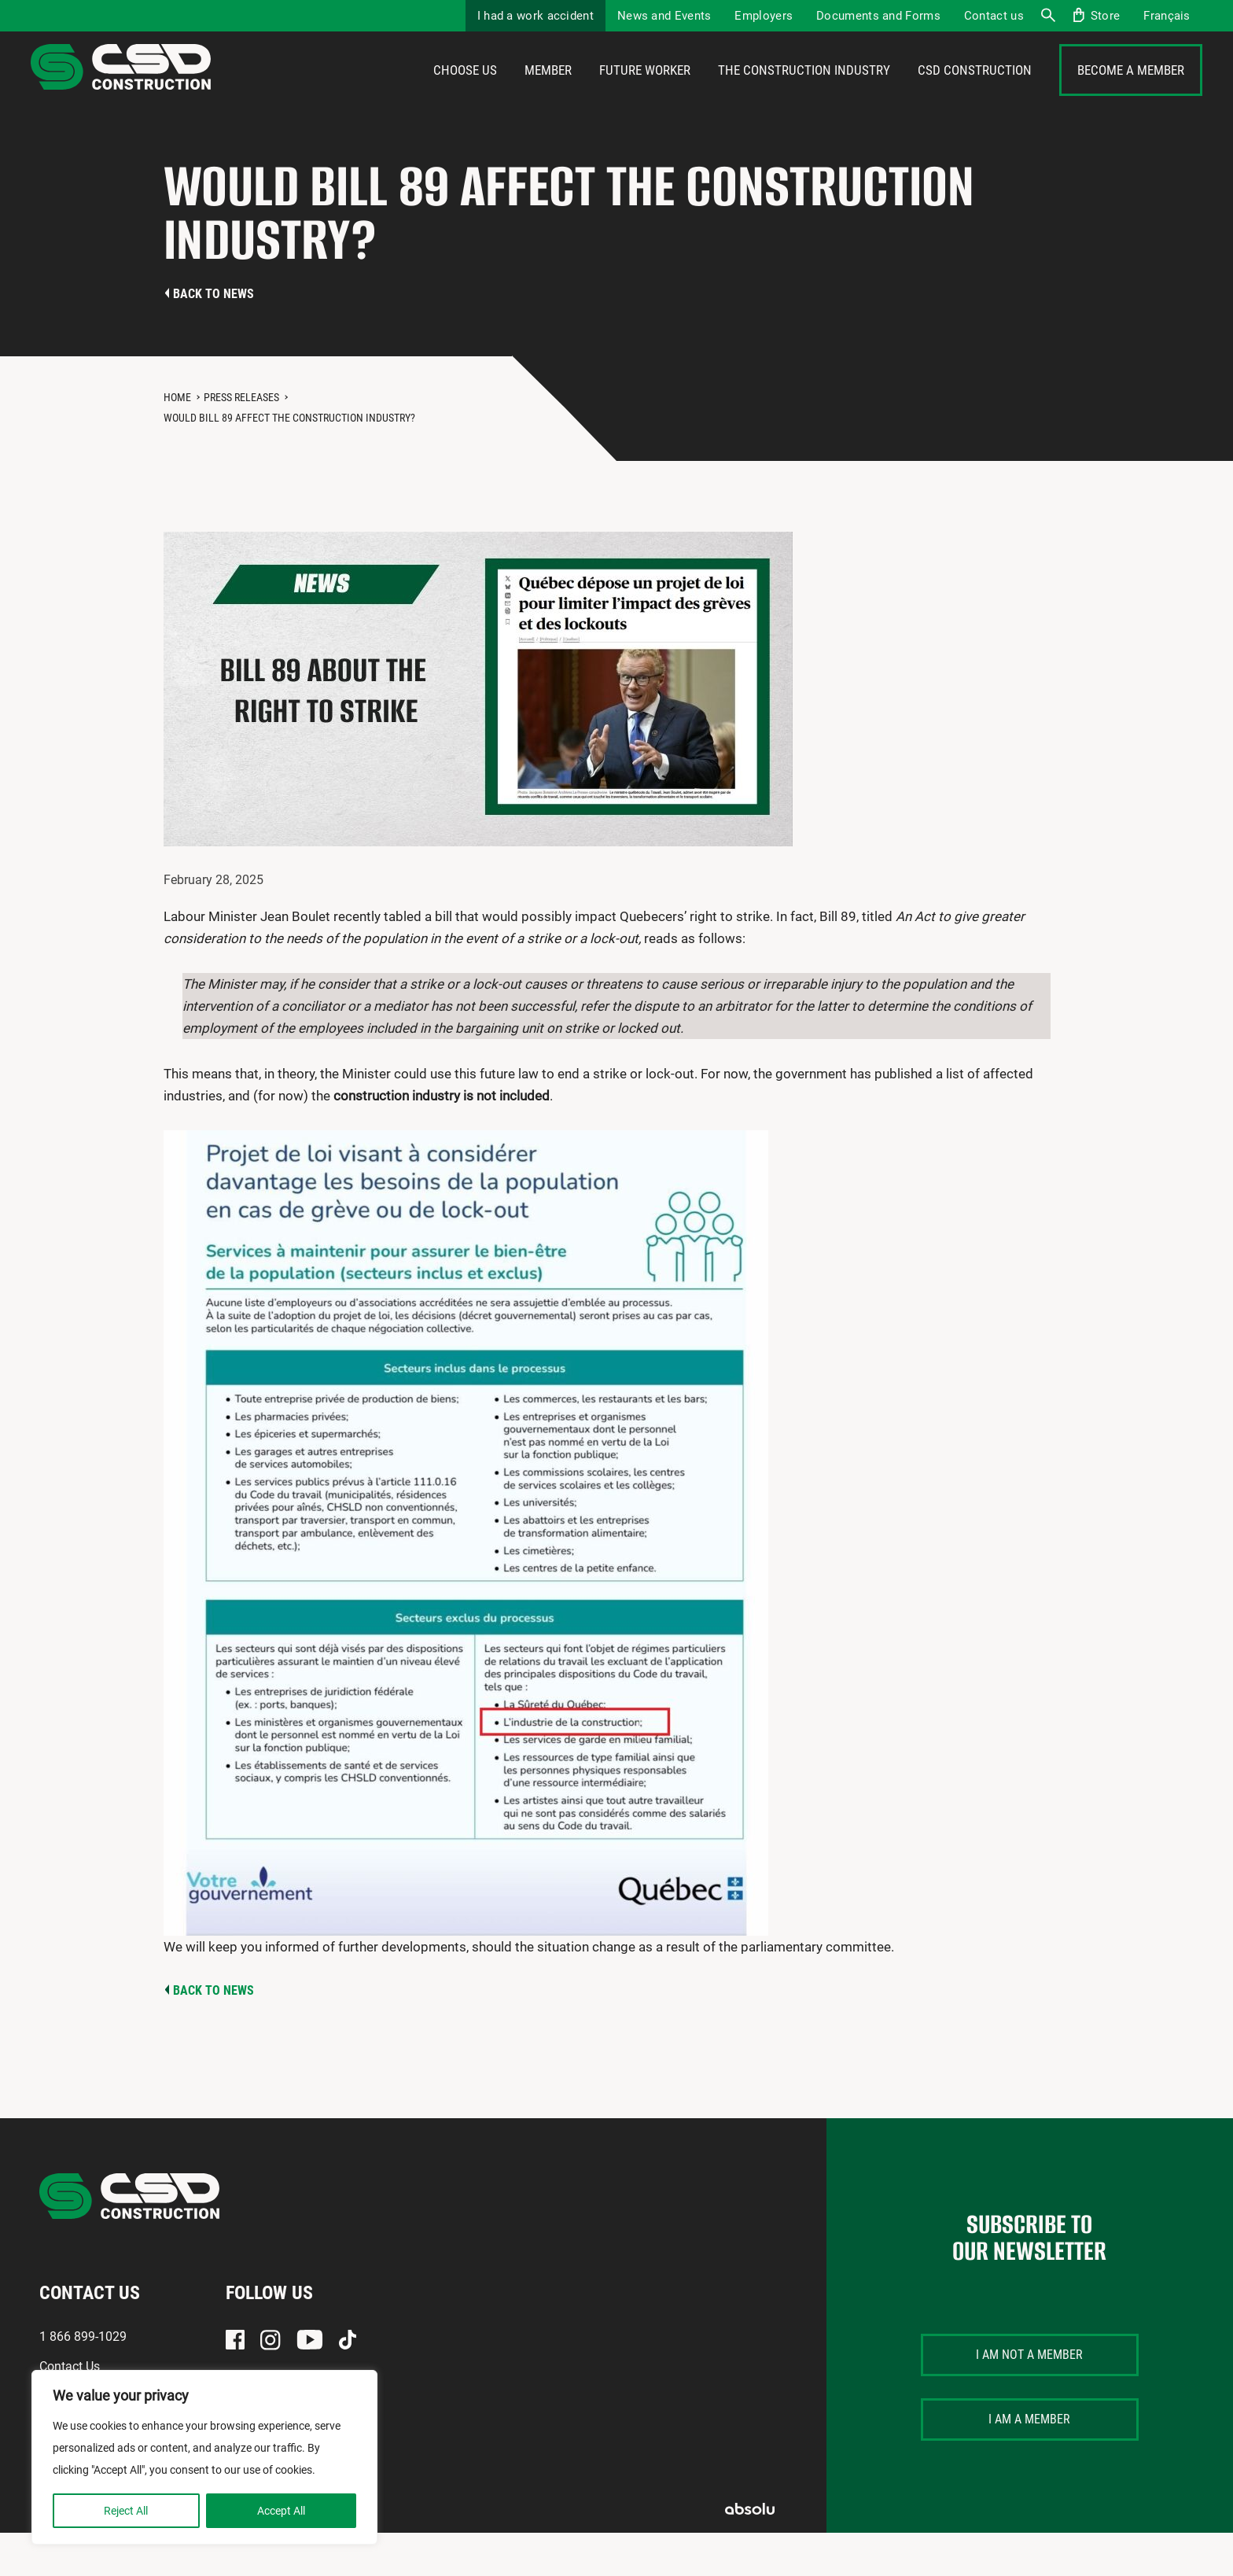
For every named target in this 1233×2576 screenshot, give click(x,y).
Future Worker (644, 92)
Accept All (281, 2510)
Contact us (994, 16)
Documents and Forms (878, 16)
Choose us (465, 92)
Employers (763, 16)
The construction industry (804, 92)
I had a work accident (535, 16)
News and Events (664, 16)
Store (1106, 16)
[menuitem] (1167, 15)
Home (177, 440)
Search (1047, 15)
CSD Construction (975, 92)
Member (548, 92)
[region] (204, 2457)
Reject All (126, 2510)
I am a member (1029, 2462)
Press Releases (241, 440)
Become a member (1130, 92)
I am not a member (1029, 2397)
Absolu (750, 2552)
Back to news (213, 337)
